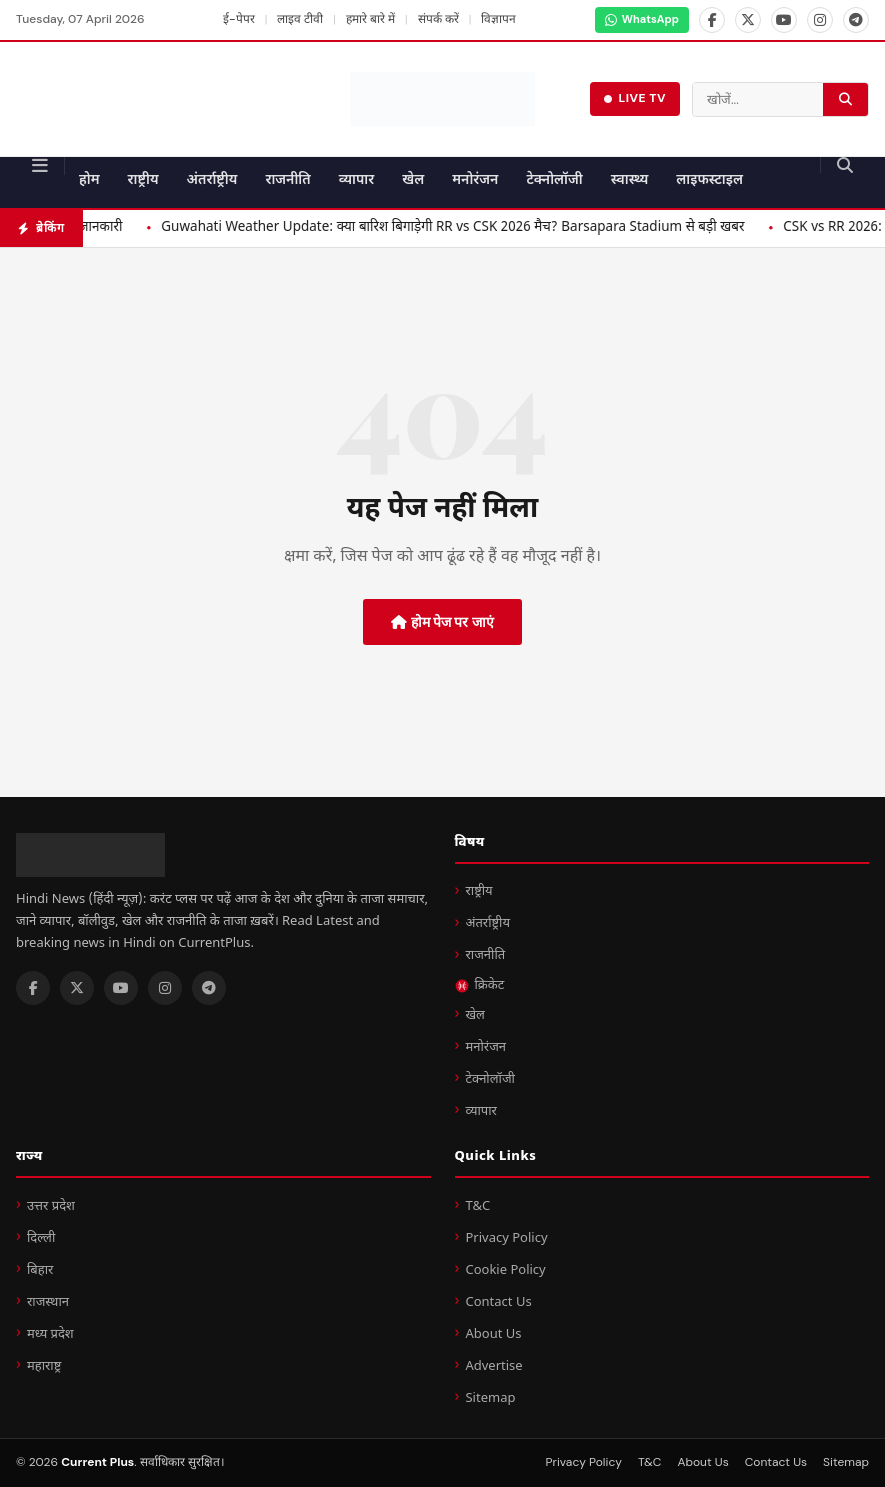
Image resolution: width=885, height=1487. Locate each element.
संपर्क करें (438, 19)
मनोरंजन (475, 180)
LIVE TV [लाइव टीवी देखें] (635, 98)
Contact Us (498, 1302)
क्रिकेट (480, 985)
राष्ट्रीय (143, 180)
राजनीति (287, 180)
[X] (748, 20)
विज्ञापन (498, 19)
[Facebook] (712, 20)
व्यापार (357, 180)
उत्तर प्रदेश (51, 1206)
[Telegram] (856, 20)
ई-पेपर (239, 19)
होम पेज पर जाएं (442, 622)
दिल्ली (41, 1238)
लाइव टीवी (300, 19)
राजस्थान (48, 1302)
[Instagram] (820, 20)
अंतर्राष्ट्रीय (212, 180)
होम (89, 180)
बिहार (40, 1270)
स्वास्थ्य (630, 180)
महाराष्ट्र (44, 1366)
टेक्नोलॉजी (554, 180)
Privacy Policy (506, 1238)
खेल (413, 180)
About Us (493, 1334)
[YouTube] (784, 20)
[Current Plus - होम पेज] (443, 99)
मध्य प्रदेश (50, 1334)
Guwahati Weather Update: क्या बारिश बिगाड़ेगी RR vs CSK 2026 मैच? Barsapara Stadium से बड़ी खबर (527, 228)
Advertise (493, 1366)
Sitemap (490, 1398)
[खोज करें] (845, 99)
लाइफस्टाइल (709, 180)
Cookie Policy (505, 1270)
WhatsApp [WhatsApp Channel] (642, 19)
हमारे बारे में (370, 19)
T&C (477, 1206)
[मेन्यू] (40, 166)
